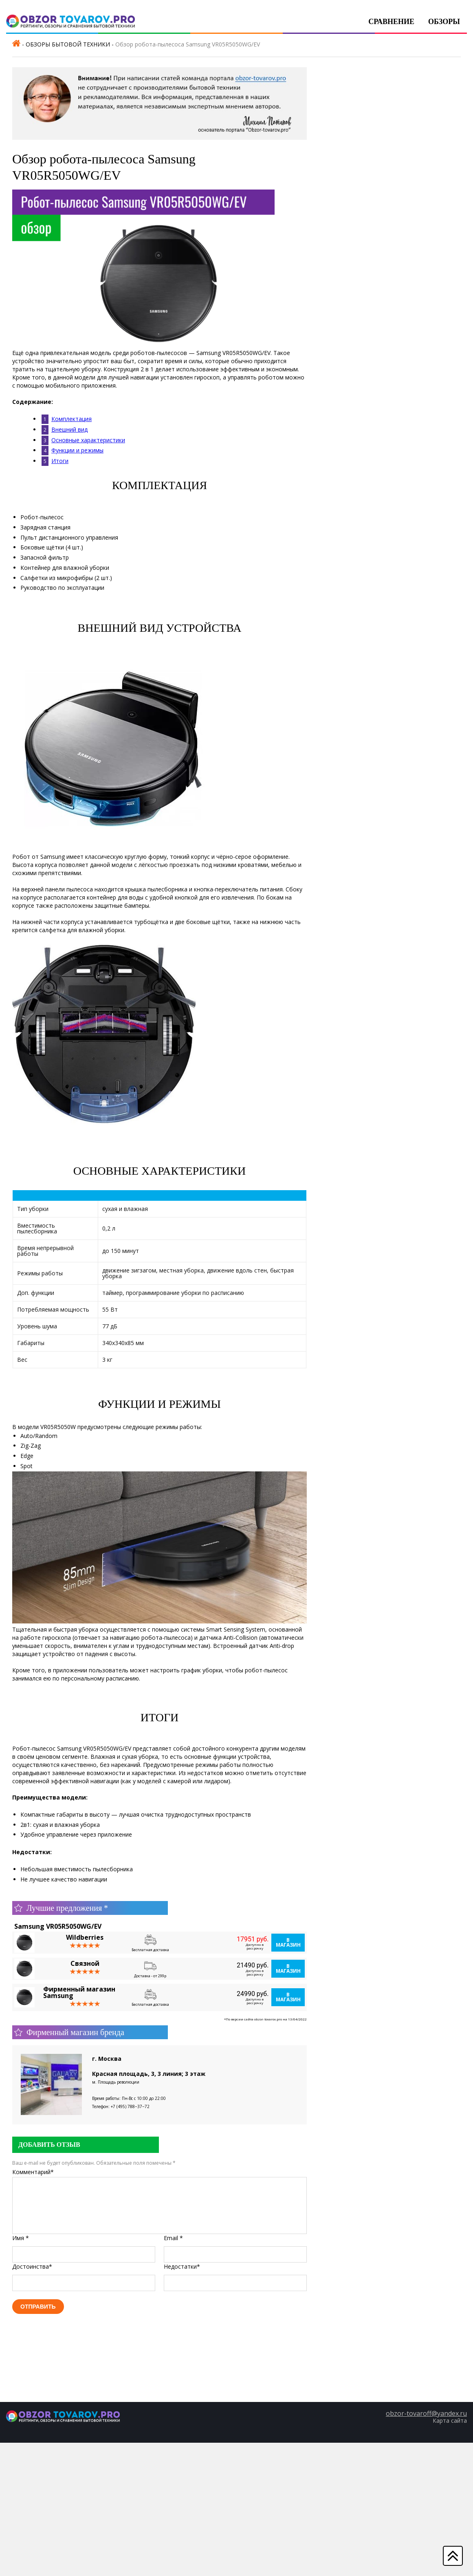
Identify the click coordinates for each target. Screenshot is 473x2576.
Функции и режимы (77, 450)
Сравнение (391, 22)
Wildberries (84, 1937)
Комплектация (71, 419)
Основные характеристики (88, 440)
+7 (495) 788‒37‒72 (130, 2106)
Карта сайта (450, 2420)
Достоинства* (32, 2266)
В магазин (288, 1942)
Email (173, 2238)
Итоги (59, 461)
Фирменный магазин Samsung (79, 1992)
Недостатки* (182, 2266)
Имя (20, 2238)
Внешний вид (69, 429)
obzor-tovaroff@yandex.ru (426, 2413)
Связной (84, 1963)
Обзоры (444, 22)
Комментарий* (33, 2172)
